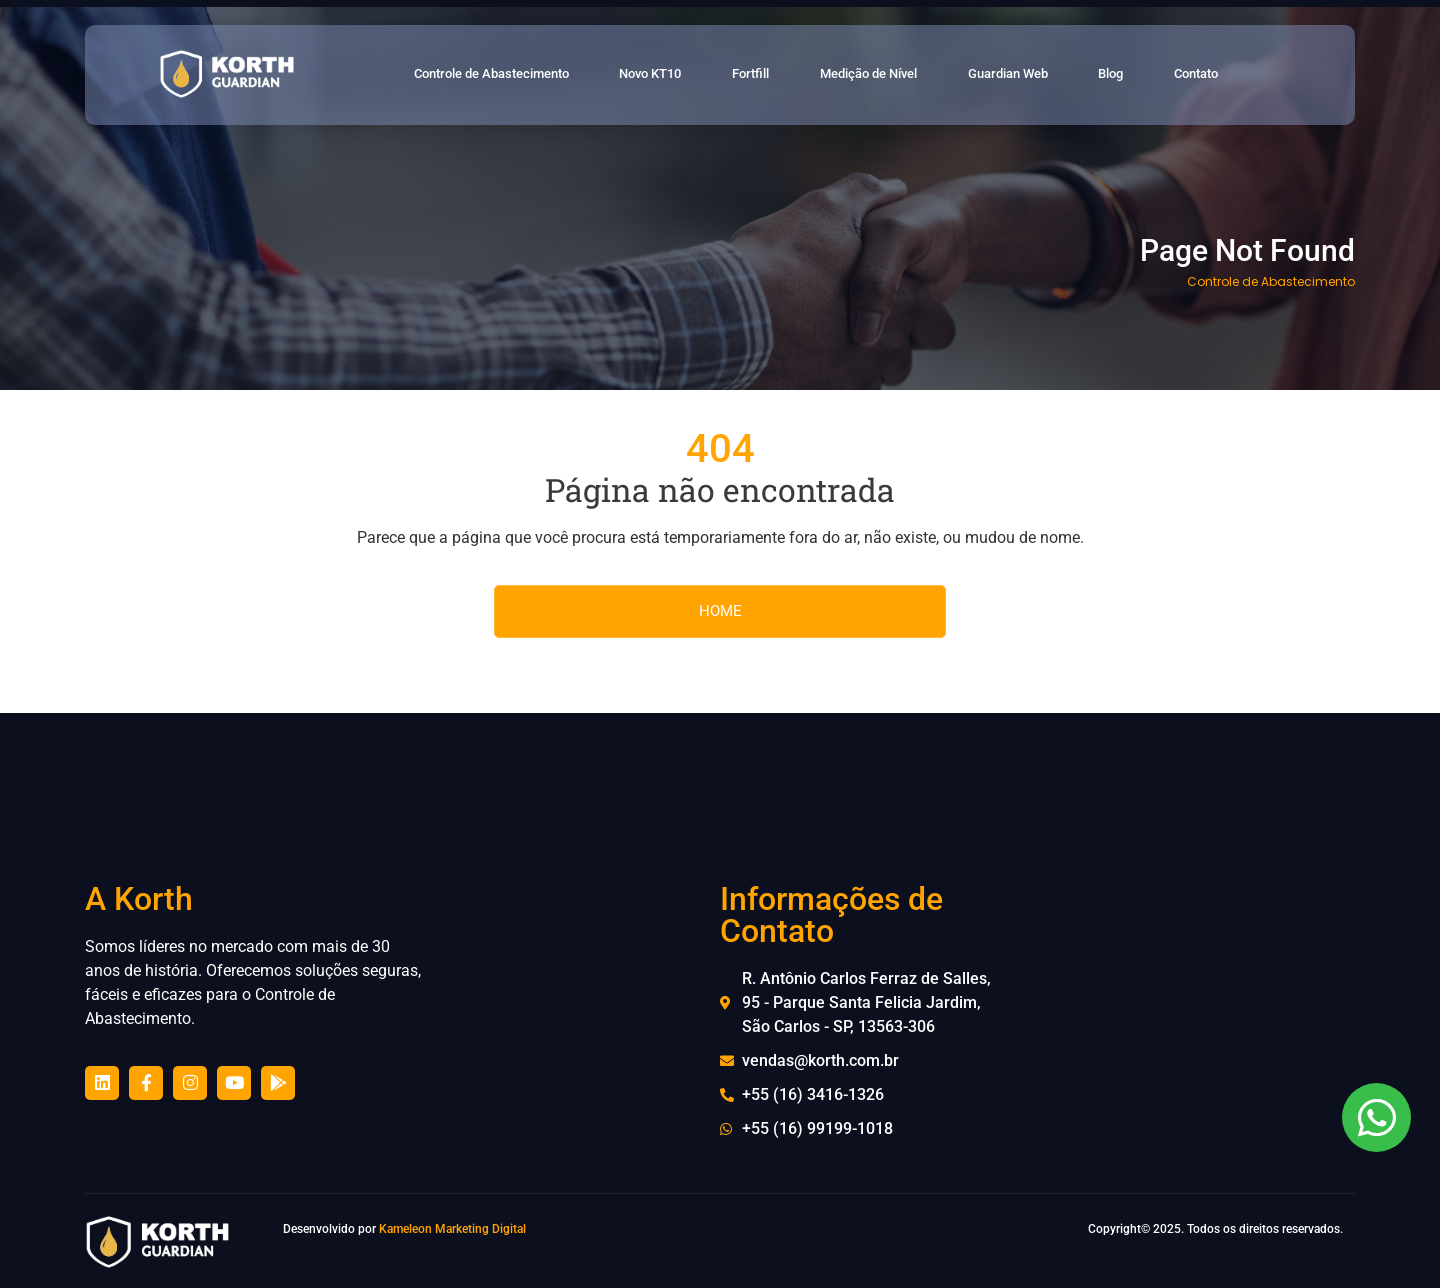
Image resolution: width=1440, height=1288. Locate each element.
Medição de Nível (901, 75)
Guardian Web (1045, 75)
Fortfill (781, 75)
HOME (720, 611)
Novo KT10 (681, 75)
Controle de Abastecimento (511, 75)
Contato (1229, 75)
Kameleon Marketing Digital (452, 1229)
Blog (1146, 75)
